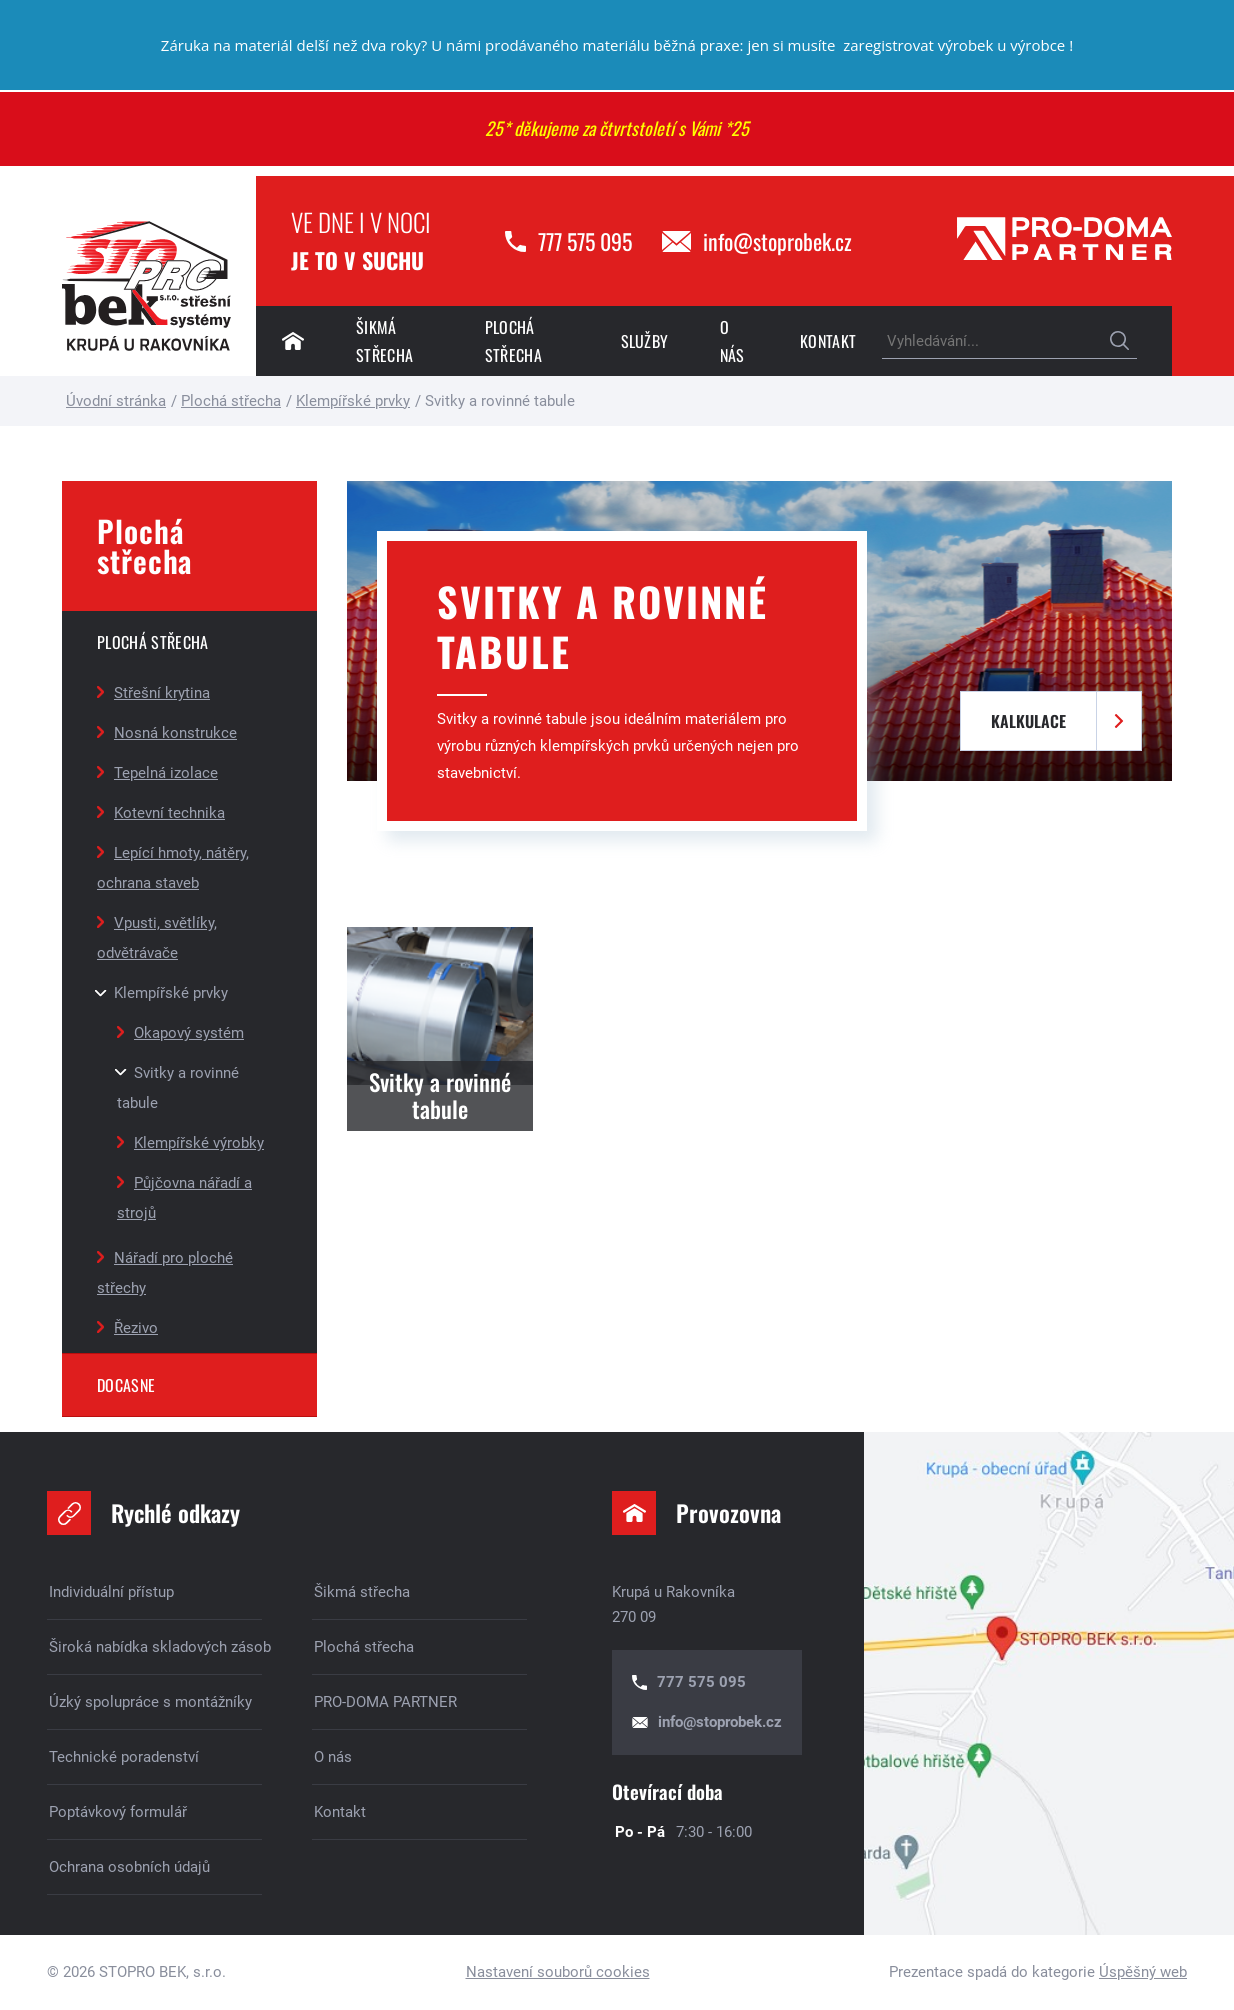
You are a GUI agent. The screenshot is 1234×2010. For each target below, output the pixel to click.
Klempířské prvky (171, 993)
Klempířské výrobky (199, 1143)
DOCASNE (126, 1385)
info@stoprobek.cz (777, 241)
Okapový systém (189, 1033)
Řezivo (136, 1328)
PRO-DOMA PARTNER (385, 1702)
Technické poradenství (124, 1757)
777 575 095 (585, 241)
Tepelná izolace (166, 773)
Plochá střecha (513, 341)
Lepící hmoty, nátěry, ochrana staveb (173, 868)
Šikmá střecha (384, 341)
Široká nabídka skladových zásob (155, 1647)
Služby (645, 341)
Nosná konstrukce (175, 733)
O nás (732, 341)
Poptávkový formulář (118, 1812)
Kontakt (828, 341)
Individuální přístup (111, 1592)
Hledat (1119, 341)
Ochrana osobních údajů (129, 1867)
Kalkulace (1028, 721)
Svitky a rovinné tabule (178, 1088)
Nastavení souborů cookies (558, 1972)
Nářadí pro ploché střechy (165, 1273)
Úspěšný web (1143, 1972)
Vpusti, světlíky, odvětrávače (157, 938)
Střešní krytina (162, 693)
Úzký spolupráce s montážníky (150, 1702)
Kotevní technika (169, 813)
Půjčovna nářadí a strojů (184, 1198)
